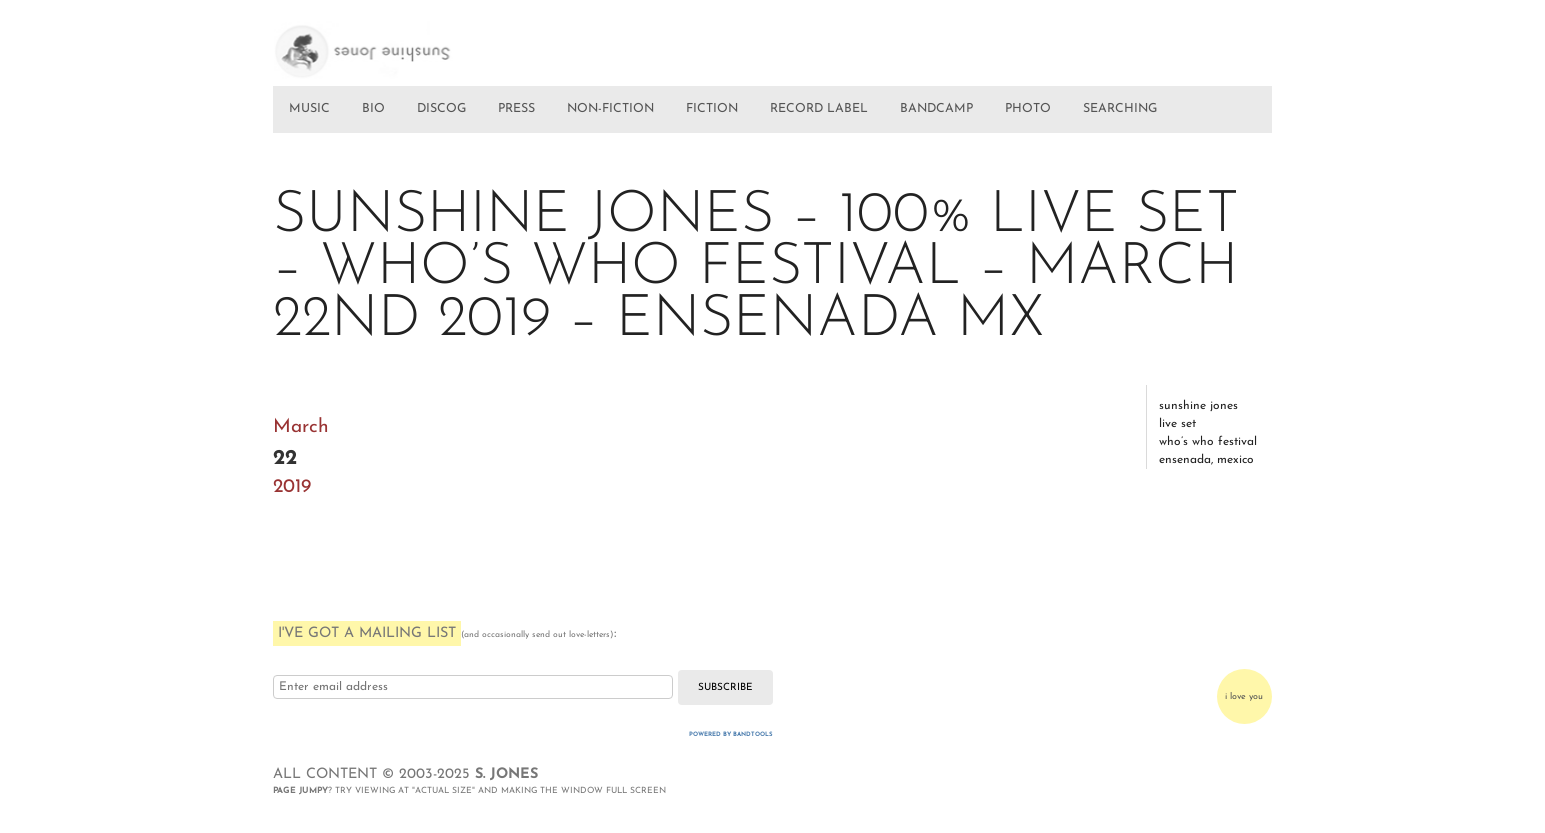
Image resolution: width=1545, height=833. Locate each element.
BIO (373, 109)
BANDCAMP (936, 109)
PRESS (516, 109)
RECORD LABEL (819, 109)
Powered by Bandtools (731, 734)
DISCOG (441, 109)
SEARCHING (1120, 109)
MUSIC (309, 109)
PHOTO (1028, 109)
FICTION (712, 109)
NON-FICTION (610, 109)
